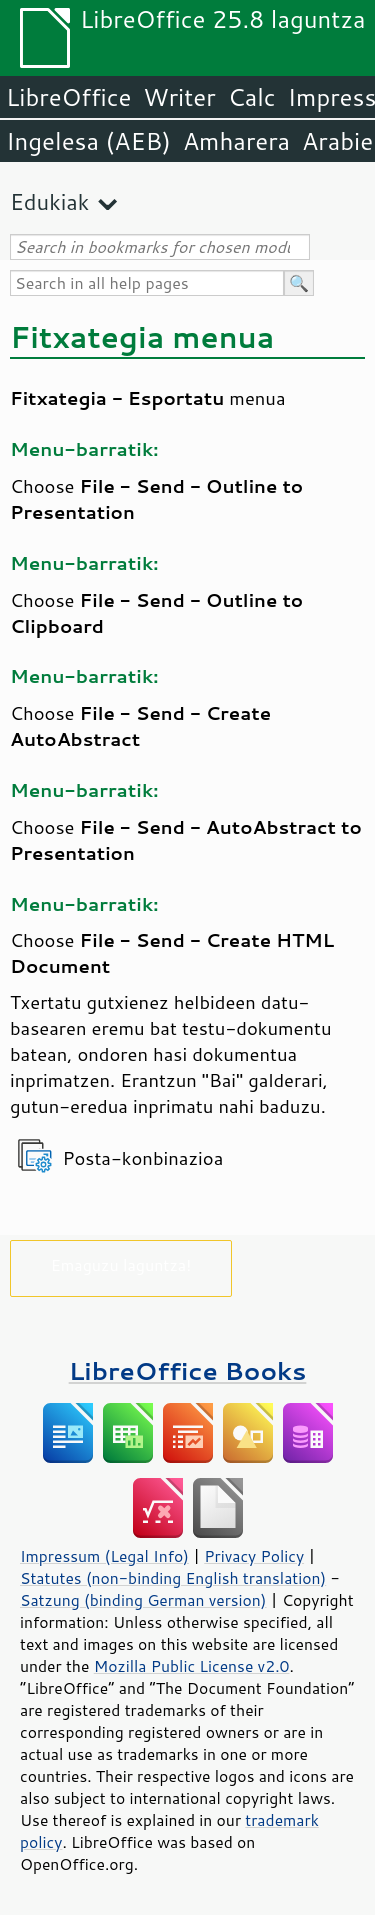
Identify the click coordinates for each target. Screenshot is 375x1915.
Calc (252, 97)
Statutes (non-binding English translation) (173, 1578)
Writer (179, 97)
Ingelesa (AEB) (88, 141)
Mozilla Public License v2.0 (192, 1666)
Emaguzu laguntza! (121, 1264)
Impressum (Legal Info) (104, 1556)
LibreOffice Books (188, 1370)
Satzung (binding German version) (143, 1600)
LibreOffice (68, 97)
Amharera (236, 141)
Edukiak (49, 201)
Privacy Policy (254, 1556)
